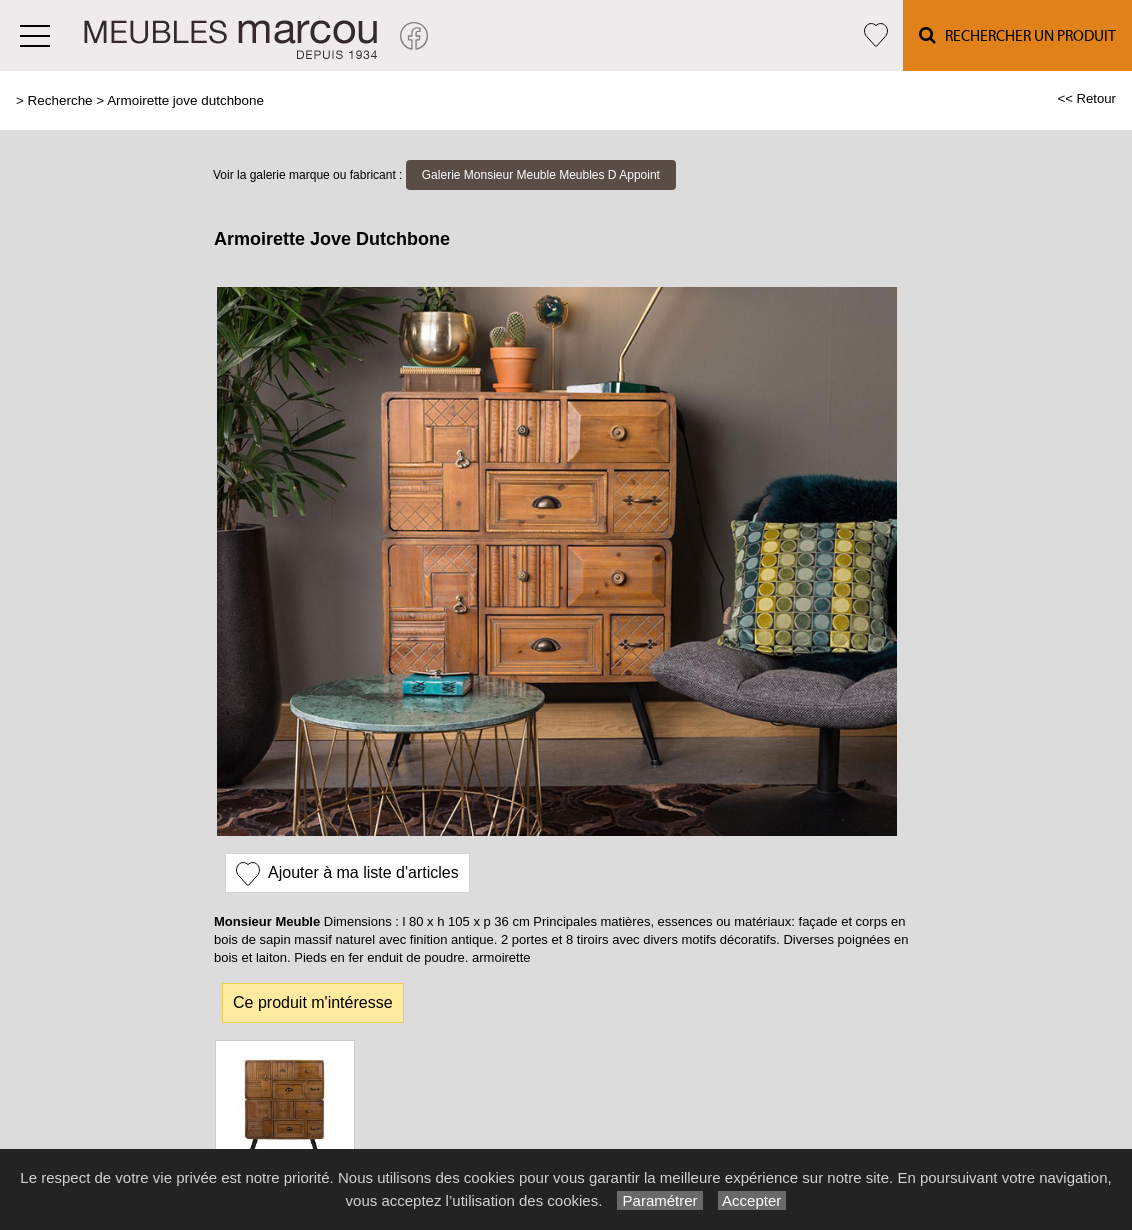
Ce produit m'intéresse (313, 1002)
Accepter (752, 1200)
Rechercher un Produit (1017, 35)
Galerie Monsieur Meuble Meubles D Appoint (541, 175)
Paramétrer (659, 1200)
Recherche (60, 100)
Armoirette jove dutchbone (185, 100)
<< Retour (1086, 98)
